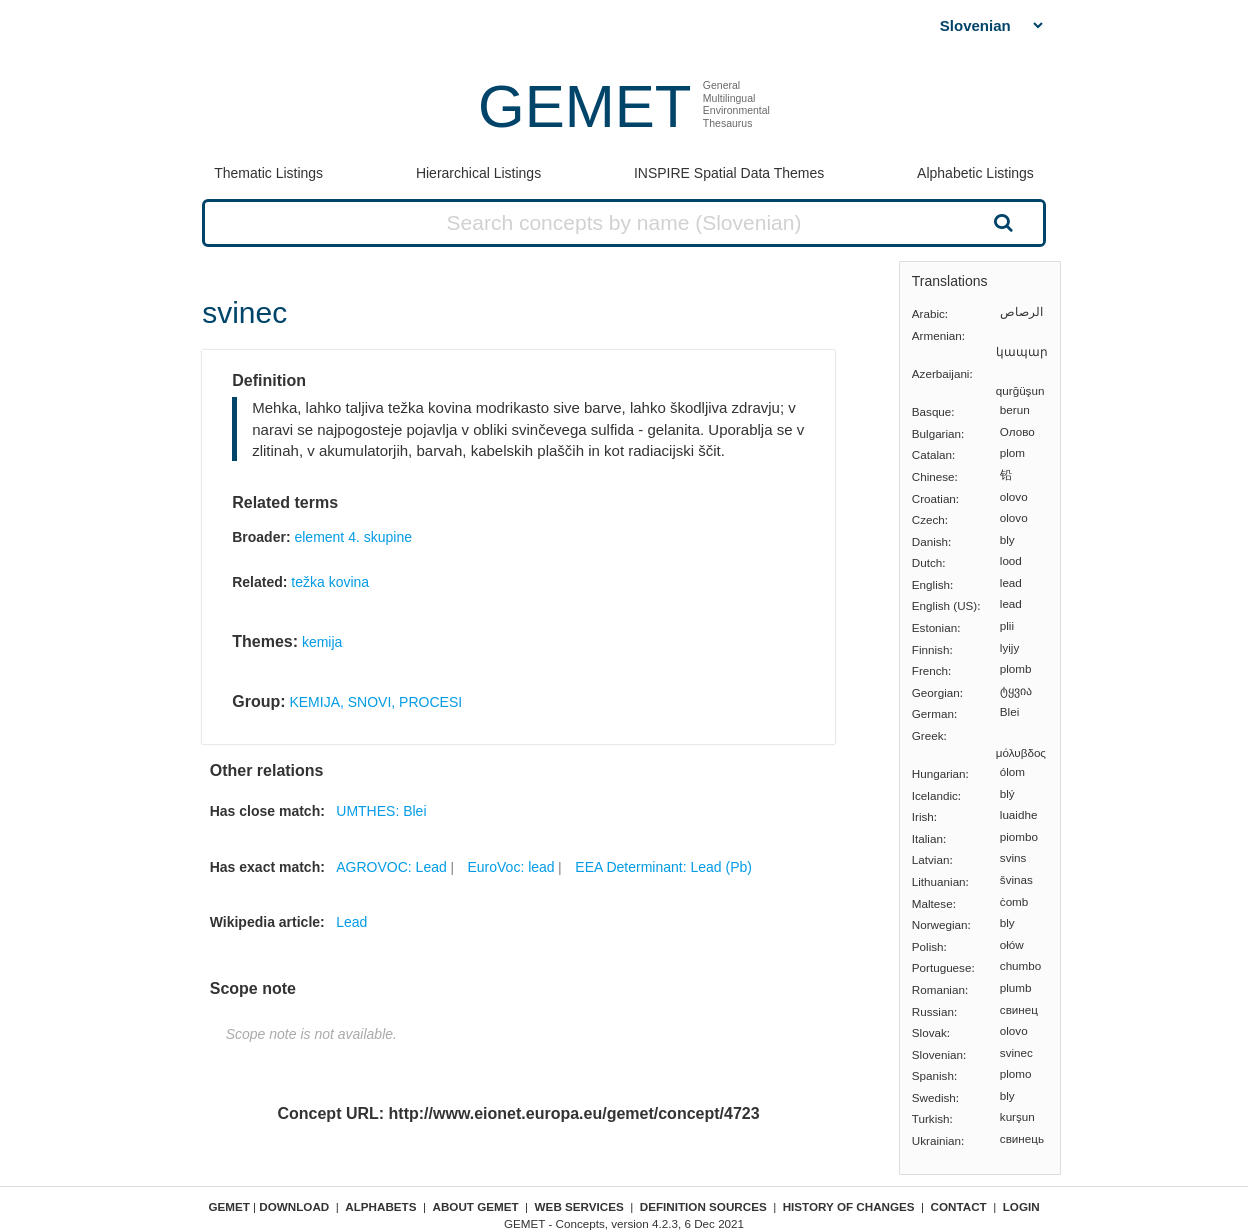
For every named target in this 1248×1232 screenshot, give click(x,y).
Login (1021, 1206)
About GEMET (476, 1206)
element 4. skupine (353, 537)
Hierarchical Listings (478, 173)
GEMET (584, 106)
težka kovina (330, 582)
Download (294, 1206)
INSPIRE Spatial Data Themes (729, 173)
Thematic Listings (268, 173)
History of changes (849, 1206)
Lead (351, 922)
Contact (959, 1206)
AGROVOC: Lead (391, 867)
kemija (322, 642)
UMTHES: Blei (381, 811)
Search (1001, 222)
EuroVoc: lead (510, 867)
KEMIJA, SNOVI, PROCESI (375, 702)
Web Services (579, 1206)
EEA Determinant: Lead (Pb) (663, 867)
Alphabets (380, 1206)
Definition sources (703, 1206)
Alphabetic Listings (975, 173)
